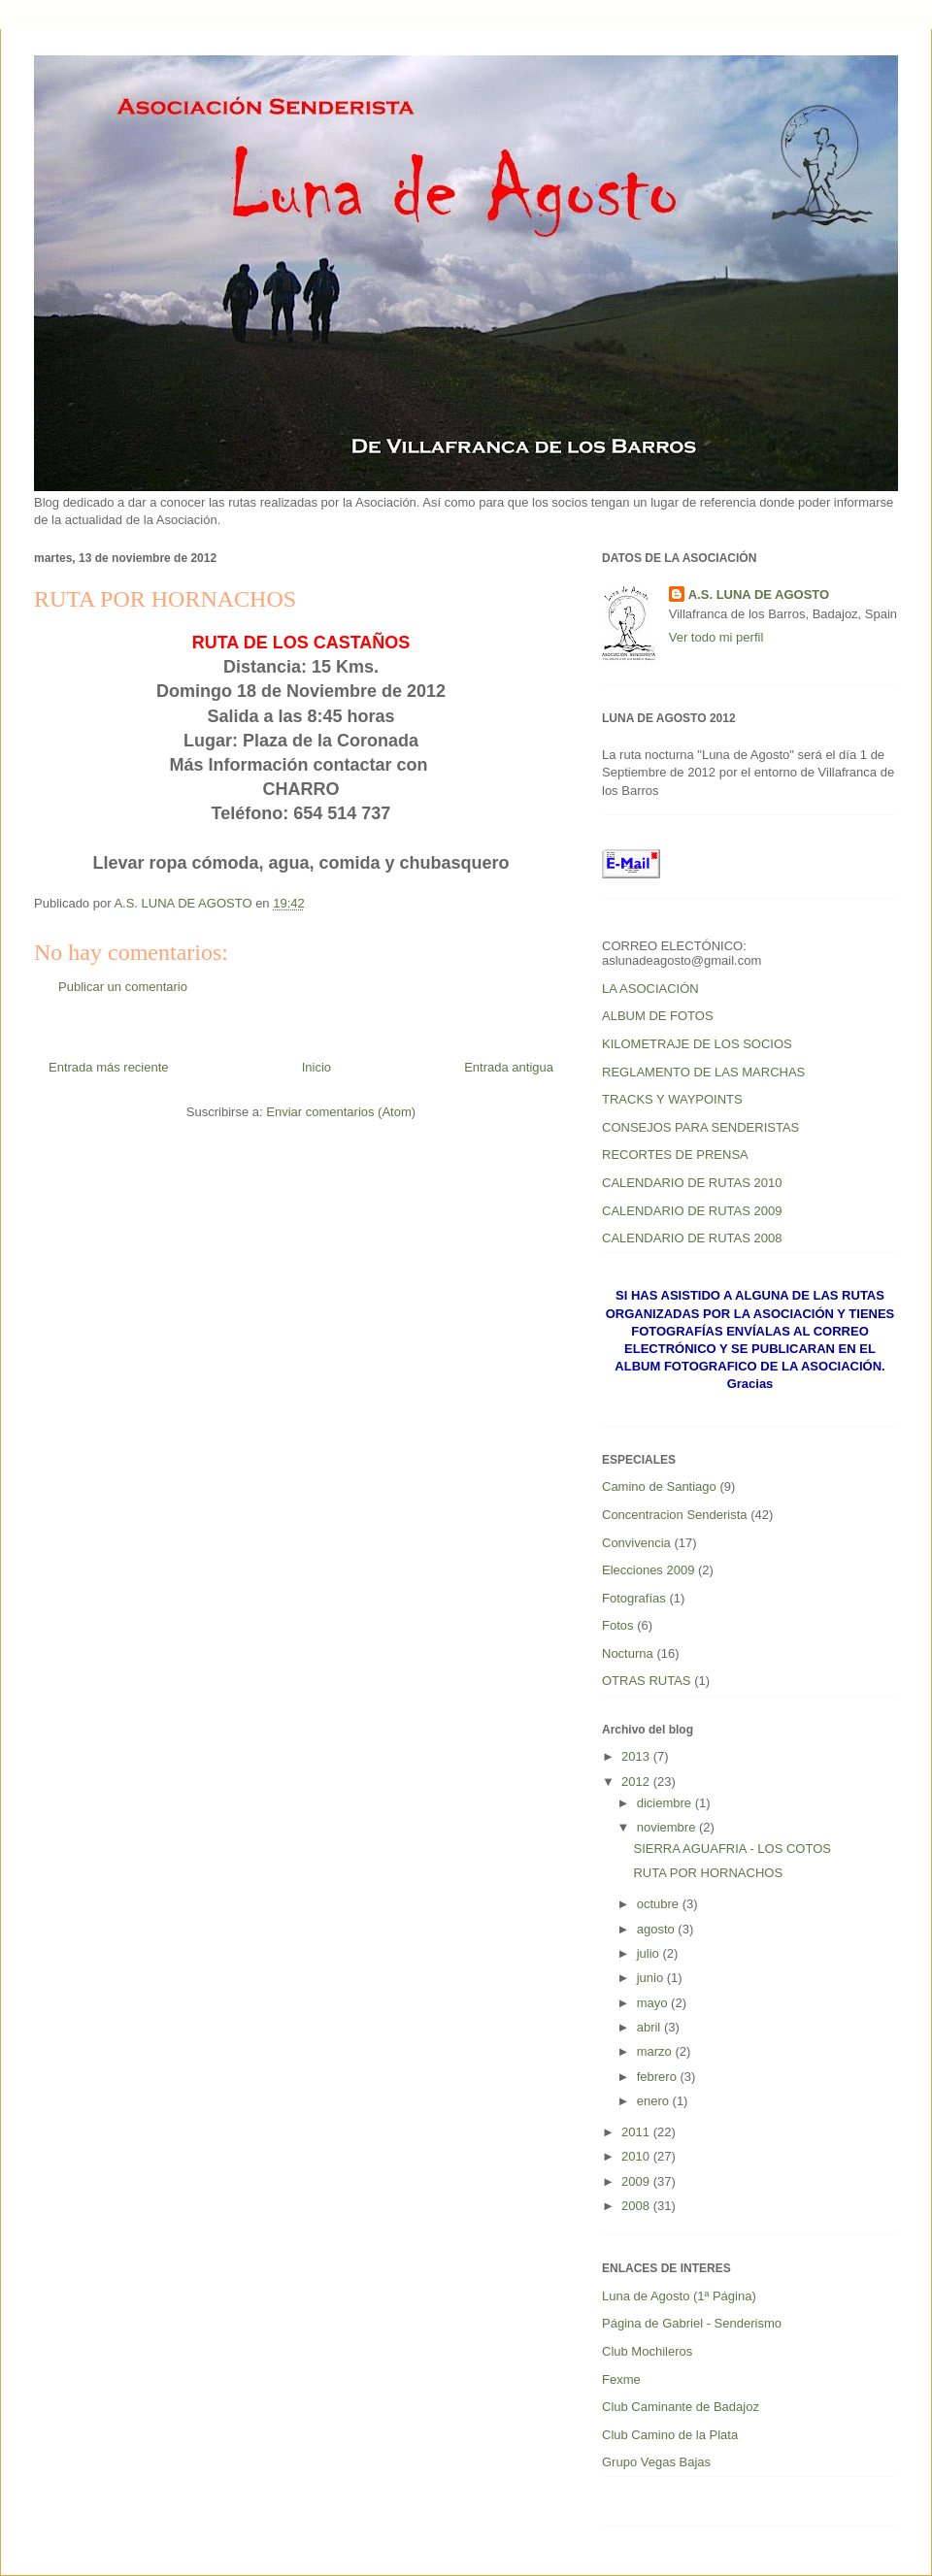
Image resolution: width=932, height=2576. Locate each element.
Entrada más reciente (109, 1067)
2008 (637, 2205)
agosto (658, 1929)
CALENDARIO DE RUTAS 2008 (692, 1238)
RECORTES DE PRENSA (675, 1154)
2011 (637, 2132)
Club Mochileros (647, 2351)
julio (650, 1953)
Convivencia (636, 1543)
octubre (659, 1904)
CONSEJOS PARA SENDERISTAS (700, 1127)
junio (652, 1977)
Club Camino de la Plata (670, 2434)
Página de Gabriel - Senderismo (692, 2323)
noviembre (668, 1827)
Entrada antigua (508, 1067)
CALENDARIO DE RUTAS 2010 (692, 1182)
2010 (637, 2156)
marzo (656, 2051)
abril (650, 2027)
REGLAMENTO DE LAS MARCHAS (703, 1072)
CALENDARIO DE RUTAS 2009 (692, 1211)
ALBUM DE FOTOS (658, 1015)
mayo (654, 2003)
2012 (637, 1781)
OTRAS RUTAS (646, 1680)
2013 (637, 1756)
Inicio (316, 1067)
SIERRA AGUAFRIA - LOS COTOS (731, 1848)
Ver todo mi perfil (716, 637)
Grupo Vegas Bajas (656, 2462)
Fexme (621, 2379)
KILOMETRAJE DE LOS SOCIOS (697, 1044)
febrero (659, 2076)
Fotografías (634, 1598)
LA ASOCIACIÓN (650, 988)
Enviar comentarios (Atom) (341, 1112)
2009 (637, 2181)
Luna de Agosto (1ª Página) (679, 2296)
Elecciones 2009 (648, 1570)
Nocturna (627, 1653)
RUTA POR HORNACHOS (707, 1873)
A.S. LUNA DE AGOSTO (758, 594)
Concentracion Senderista (675, 1514)
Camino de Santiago (659, 1486)
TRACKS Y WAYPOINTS (672, 1099)
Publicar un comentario (122, 986)
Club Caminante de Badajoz (680, 2406)
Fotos (618, 1625)
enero (655, 2101)
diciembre (666, 1803)
